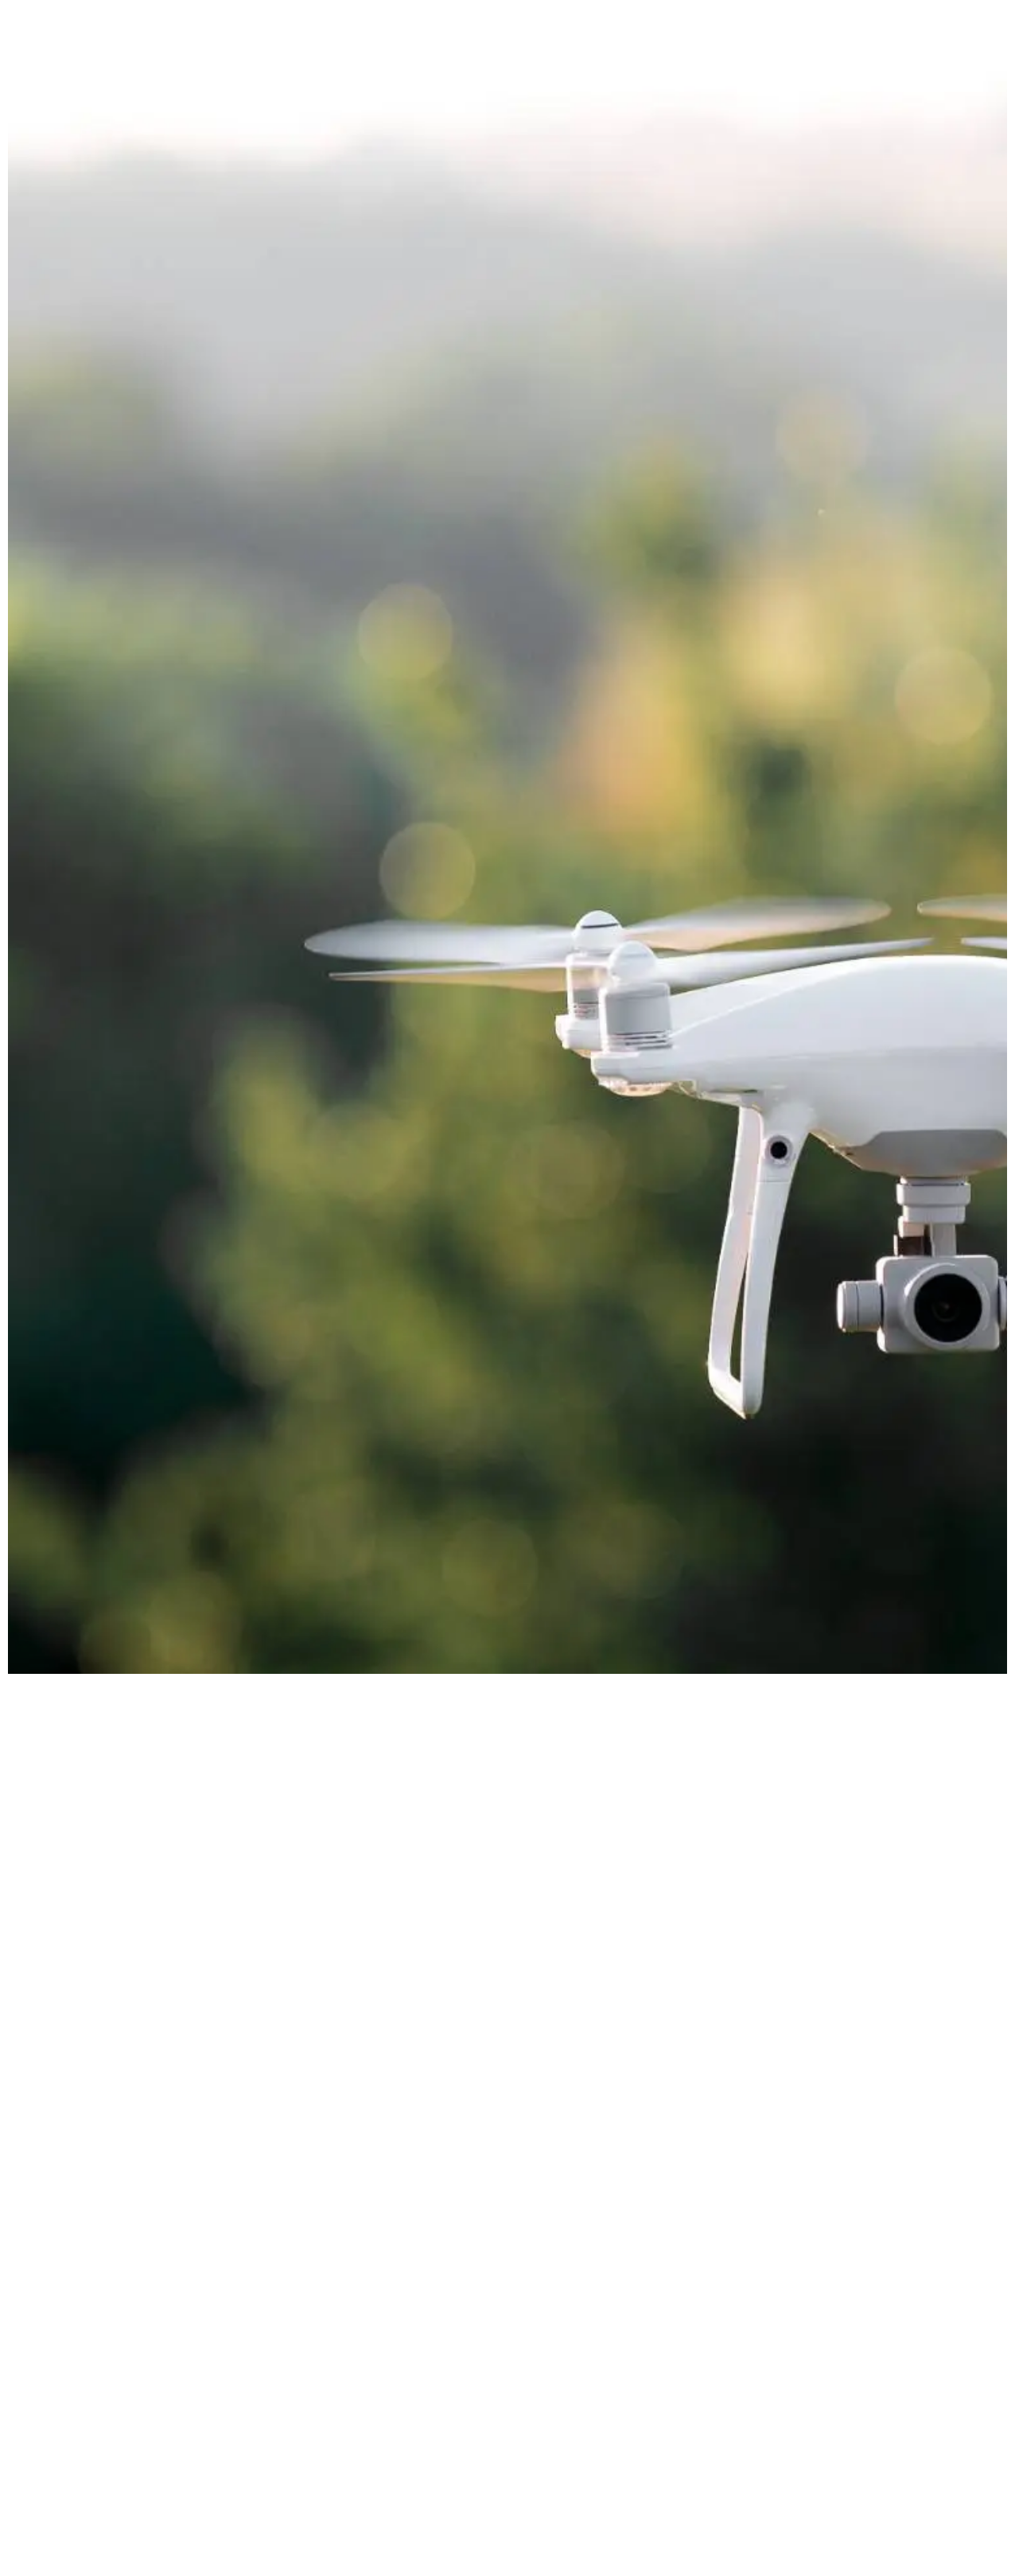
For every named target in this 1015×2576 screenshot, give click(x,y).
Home (653, 46)
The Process (820, 46)
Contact (912, 46)
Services (727, 46)
